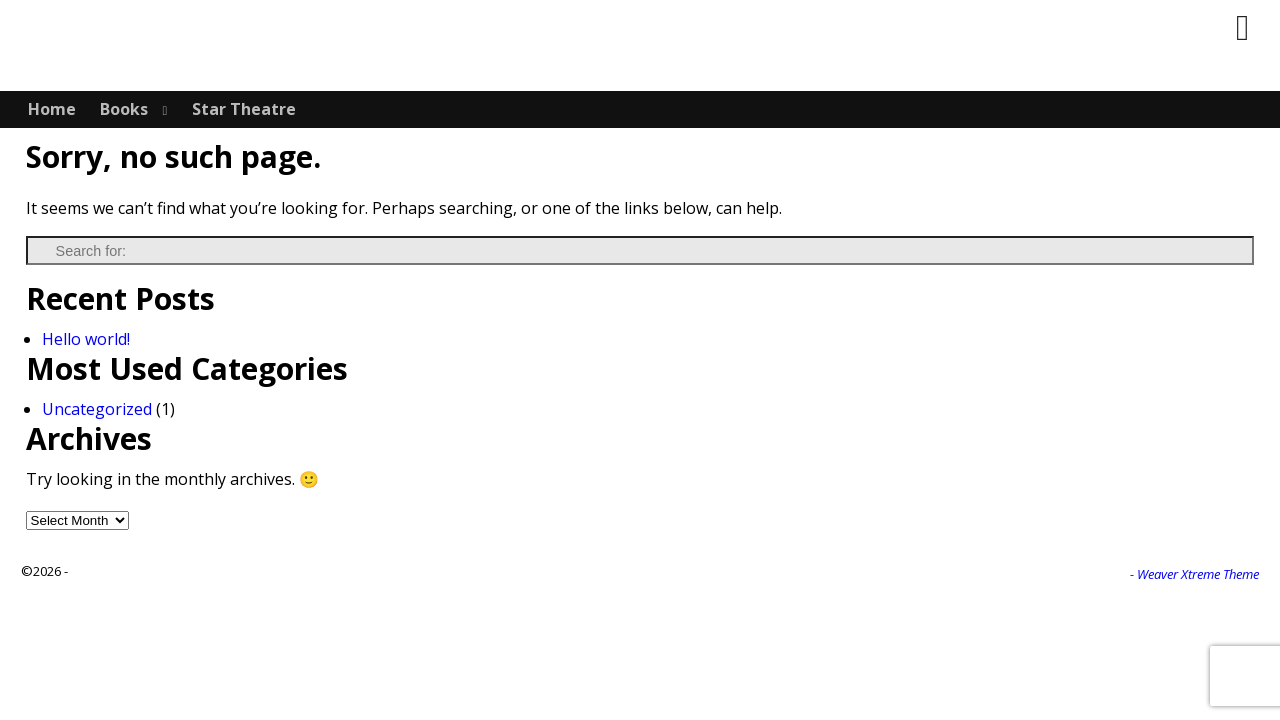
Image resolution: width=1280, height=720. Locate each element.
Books (124, 109)
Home (52, 109)
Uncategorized (97, 409)
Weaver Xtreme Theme (1198, 574)
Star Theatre (244, 109)
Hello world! (86, 339)
